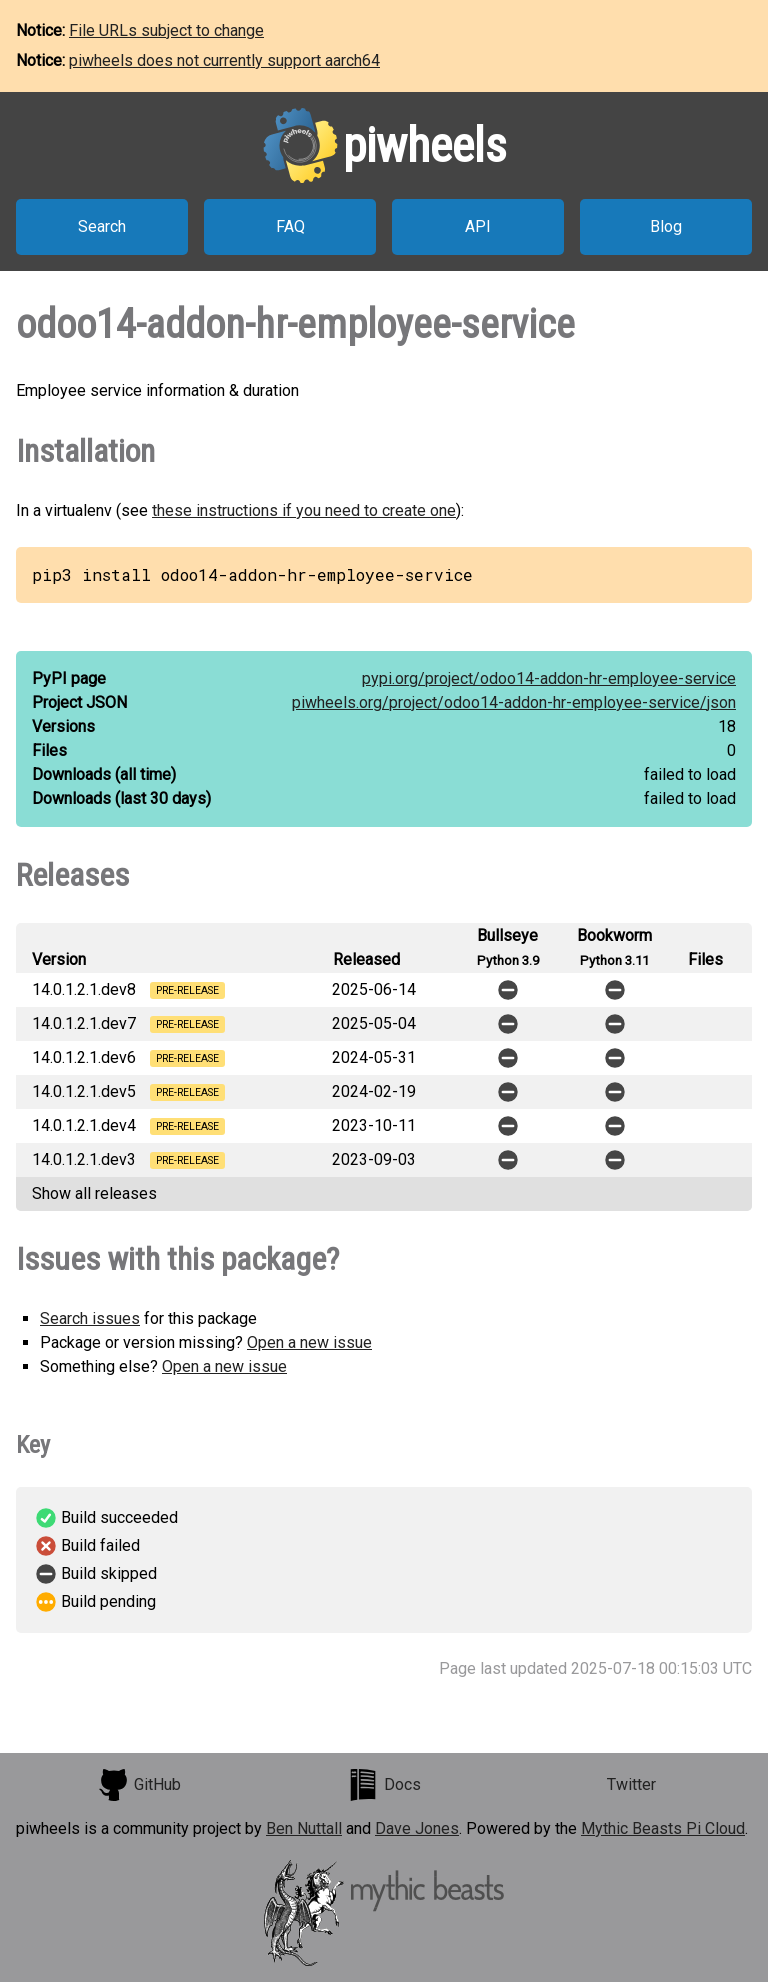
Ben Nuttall (304, 1828)
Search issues (90, 1318)
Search (102, 226)
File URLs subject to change (166, 30)
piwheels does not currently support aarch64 (224, 60)
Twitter (631, 1784)
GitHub (139, 1785)
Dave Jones (417, 1828)
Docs (384, 1785)
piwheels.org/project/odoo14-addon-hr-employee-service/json (514, 702)
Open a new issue (309, 1342)
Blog (666, 226)
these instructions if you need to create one (304, 510)
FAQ (290, 226)
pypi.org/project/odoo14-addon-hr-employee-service (549, 678)
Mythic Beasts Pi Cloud (663, 1828)
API (478, 226)
